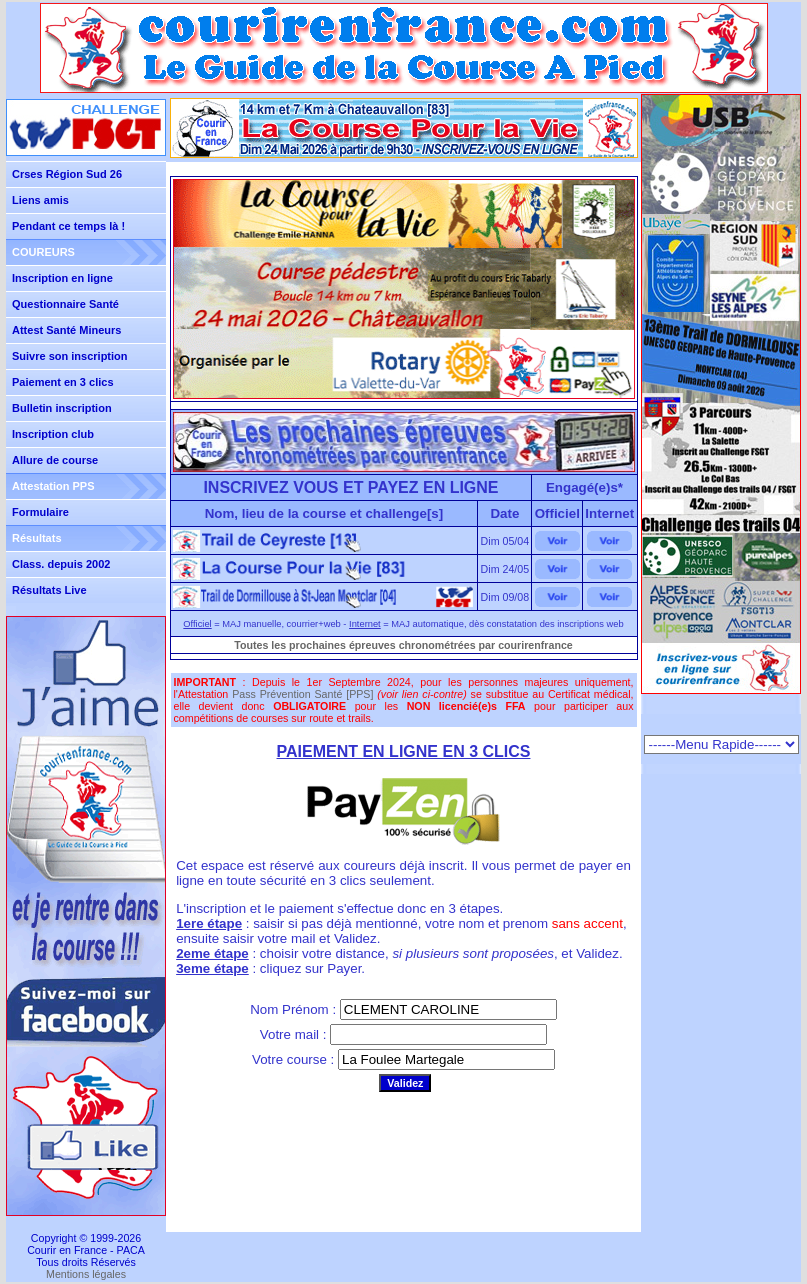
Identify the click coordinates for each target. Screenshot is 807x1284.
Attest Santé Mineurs (66, 330)
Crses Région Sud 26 (67, 174)
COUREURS (43, 252)
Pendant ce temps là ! (68, 226)
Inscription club (53, 434)
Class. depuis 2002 (61, 564)
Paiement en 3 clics (63, 382)
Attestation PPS (53, 486)
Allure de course (55, 460)
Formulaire (40, 512)
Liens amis (40, 200)
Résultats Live (49, 590)
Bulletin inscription (62, 408)
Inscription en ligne (62, 278)
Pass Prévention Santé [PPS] (302, 694)
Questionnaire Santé (65, 304)
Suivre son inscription (70, 356)
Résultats (37, 538)
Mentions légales (86, 1274)
